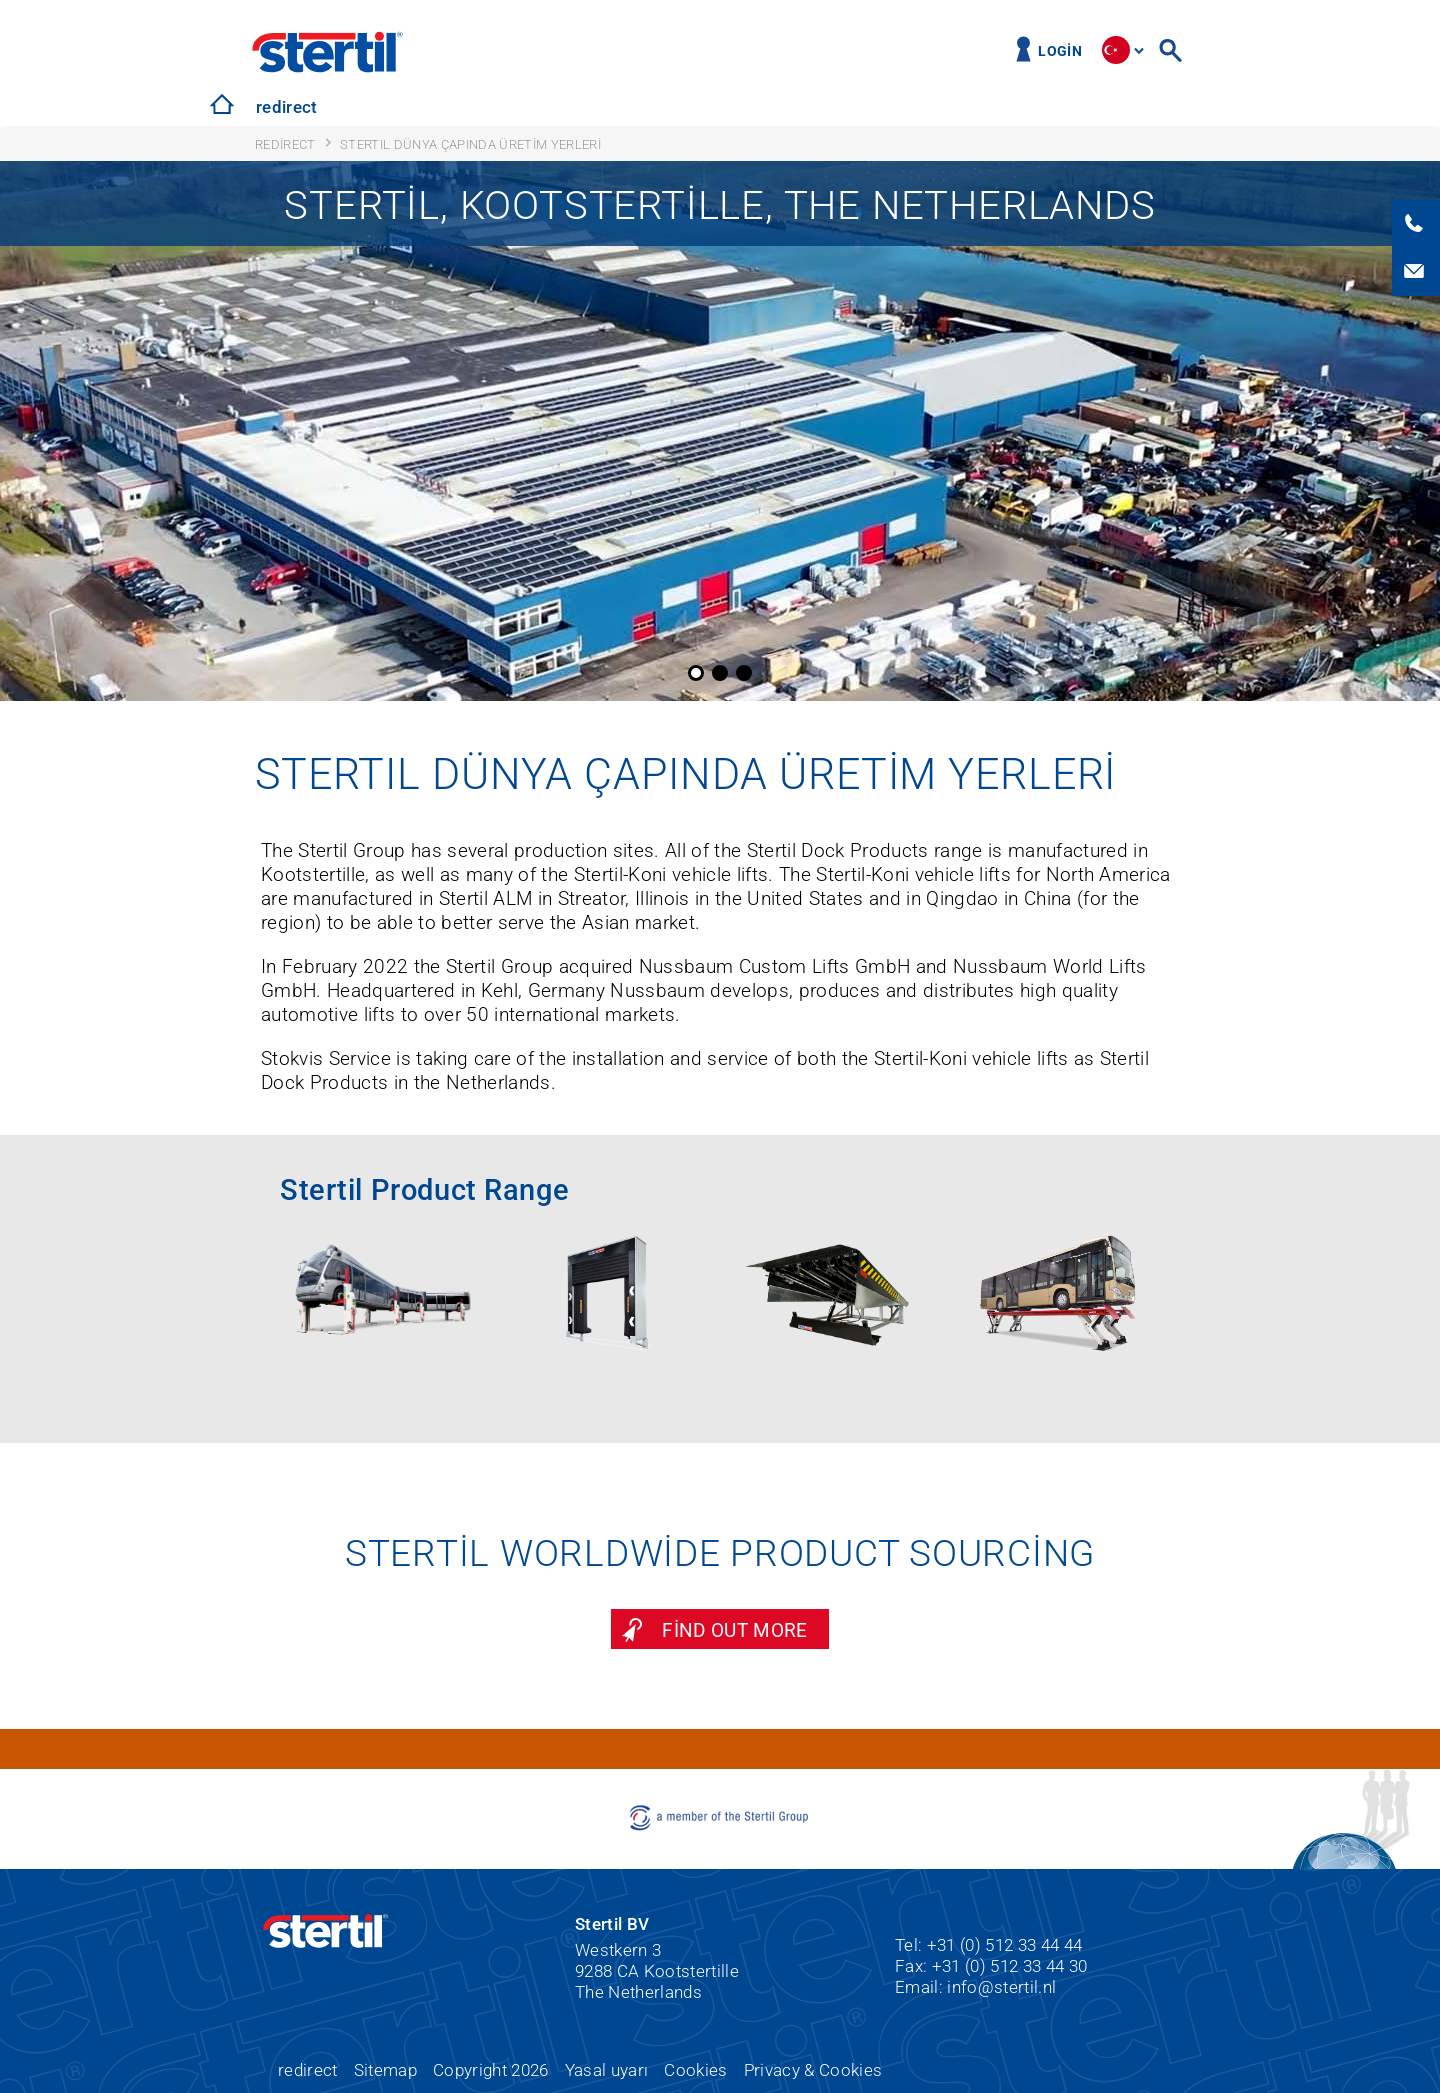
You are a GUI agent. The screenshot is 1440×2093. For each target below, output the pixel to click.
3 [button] (744, 673)
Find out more (734, 1630)
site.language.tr (1116, 50)
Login (1060, 51)
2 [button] (720, 673)
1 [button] (696, 673)
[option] (720, 431)
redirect (287, 107)
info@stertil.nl (1001, 1987)
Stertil (327, 52)
